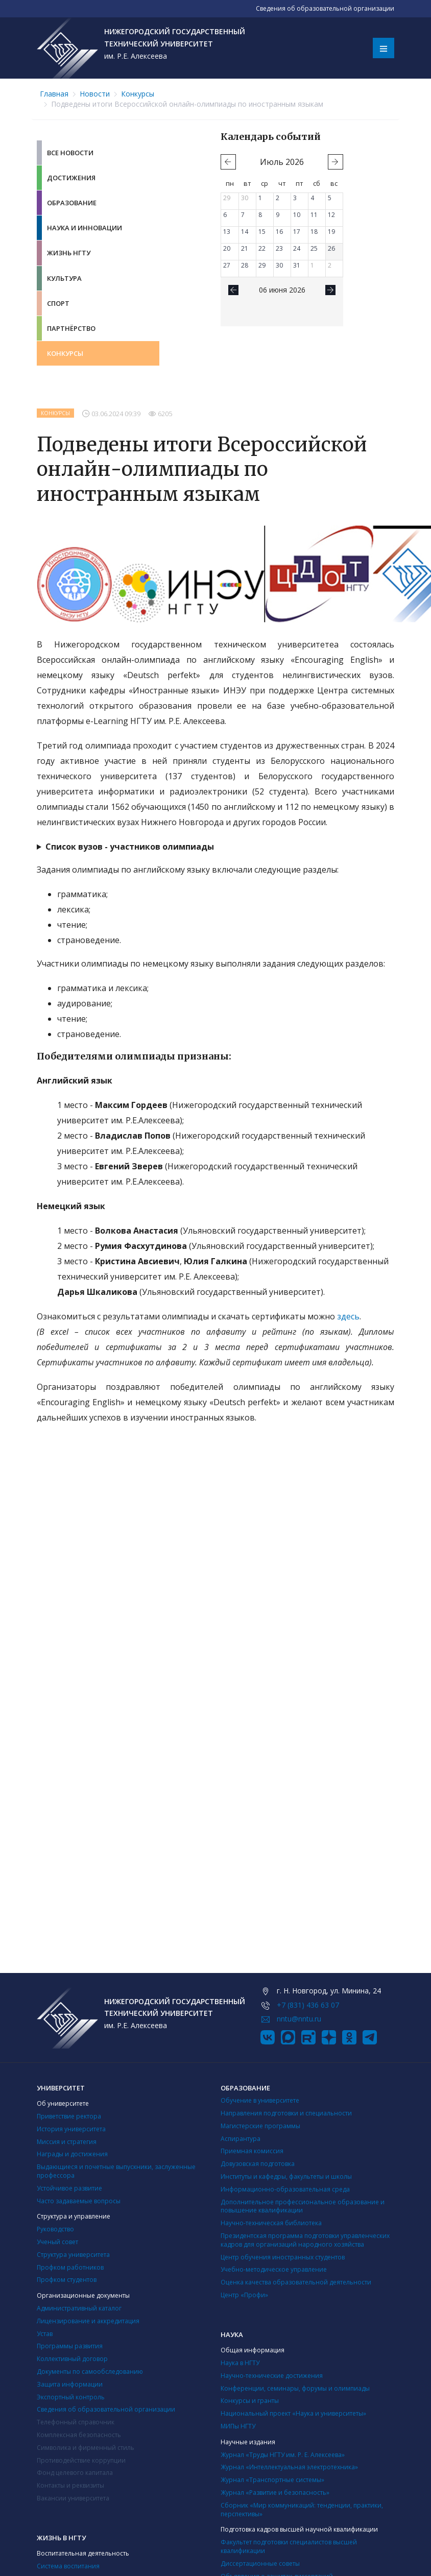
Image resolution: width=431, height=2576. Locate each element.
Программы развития (70, 2346)
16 (279, 231)
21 (244, 248)
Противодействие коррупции (81, 2460)
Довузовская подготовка (258, 2163)
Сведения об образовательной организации (106, 2409)
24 (296, 248)
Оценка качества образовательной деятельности (296, 2282)
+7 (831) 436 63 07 (308, 2005)
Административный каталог (79, 2308)
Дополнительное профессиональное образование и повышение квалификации (303, 2206)
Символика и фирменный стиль (85, 2447)
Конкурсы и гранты (250, 2400)
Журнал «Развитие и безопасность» (275, 2492)
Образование (72, 202)
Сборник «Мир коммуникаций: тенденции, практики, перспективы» (302, 2509)
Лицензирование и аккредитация (88, 2321)
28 (244, 265)
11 (314, 214)
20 (226, 248)
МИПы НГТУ (238, 2426)
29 (226, 198)
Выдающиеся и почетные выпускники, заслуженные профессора (116, 2171)
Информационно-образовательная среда (285, 2189)
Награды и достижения (72, 2154)
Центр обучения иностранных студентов (283, 2257)
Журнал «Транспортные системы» (272, 2479)
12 (331, 214)
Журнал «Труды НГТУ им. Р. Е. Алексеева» (283, 2454)
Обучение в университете (260, 2100)
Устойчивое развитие (69, 2188)
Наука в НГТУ (240, 2362)
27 (226, 265)
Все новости (70, 152)
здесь (348, 1316)
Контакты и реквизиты (70, 2485)
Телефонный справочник (75, 2422)
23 (279, 248)
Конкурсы (137, 94)
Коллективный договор (72, 2358)
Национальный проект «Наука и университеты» (293, 2413)
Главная (54, 94)
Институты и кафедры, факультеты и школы (286, 2176)
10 (296, 214)
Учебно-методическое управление (274, 2269)
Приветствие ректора (69, 2116)
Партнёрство (71, 328)
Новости (95, 94)
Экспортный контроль (71, 2397)
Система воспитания (68, 2566)
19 (331, 231)
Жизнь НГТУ (68, 252)
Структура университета (73, 2254)
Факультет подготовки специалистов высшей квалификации (289, 2546)
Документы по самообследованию (90, 2371)
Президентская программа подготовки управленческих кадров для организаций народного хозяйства (305, 2240)
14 (244, 231)
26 (331, 248)
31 (296, 265)
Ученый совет (57, 2241)
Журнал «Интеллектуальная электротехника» (289, 2467)
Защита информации (70, 2384)
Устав (45, 2333)
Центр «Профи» (244, 2295)
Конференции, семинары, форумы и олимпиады (295, 2388)
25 (314, 248)
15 (262, 231)
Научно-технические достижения (272, 2375)
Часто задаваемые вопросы (79, 2201)
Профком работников (70, 2267)
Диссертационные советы (260, 2563)
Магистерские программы (260, 2126)
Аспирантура (240, 2138)
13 (226, 231)
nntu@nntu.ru (299, 2019)
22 (262, 248)
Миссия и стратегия (67, 2141)
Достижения (71, 177)
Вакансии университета (73, 2498)
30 (244, 198)
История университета (71, 2129)
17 (296, 231)
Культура (64, 278)
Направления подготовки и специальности (286, 2113)
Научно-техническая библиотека (271, 2223)
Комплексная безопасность (79, 2434)
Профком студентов (67, 2279)
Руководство (55, 2229)
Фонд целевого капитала (75, 2472)
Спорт (58, 303)
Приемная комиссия (252, 2151)
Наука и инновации (84, 227)
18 (314, 231)
